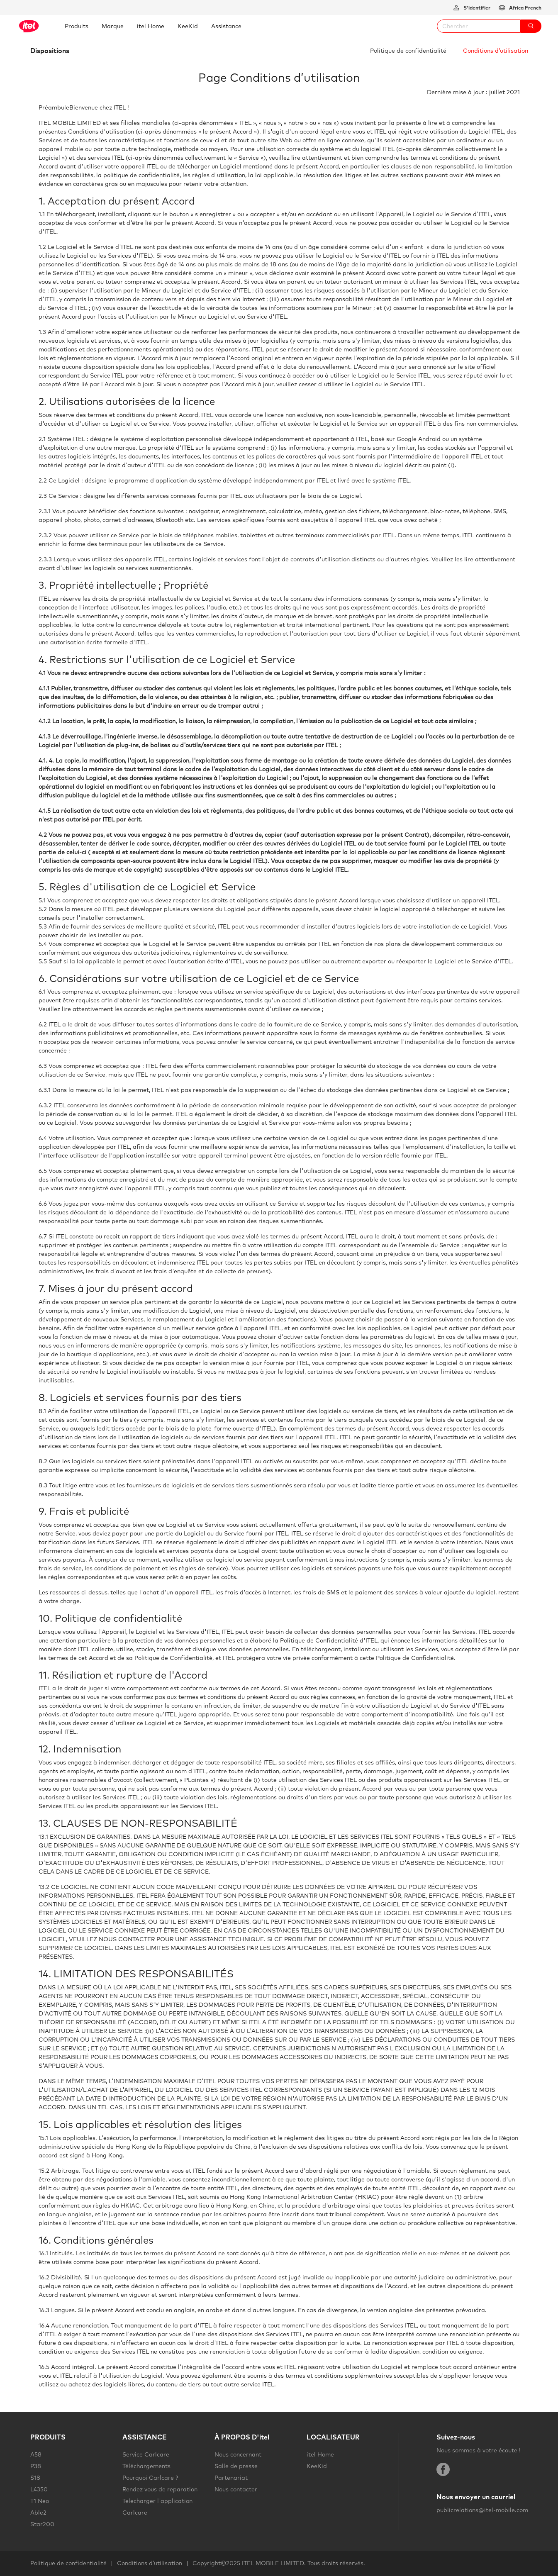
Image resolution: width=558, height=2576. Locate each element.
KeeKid (317, 2466)
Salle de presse (236, 2466)
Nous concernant (237, 2454)
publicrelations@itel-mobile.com (482, 2510)
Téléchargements (146, 2466)
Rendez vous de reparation (159, 2489)
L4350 (39, 2489)
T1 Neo (39, 2501)
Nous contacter (235, 2489)
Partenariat (231, 2477)
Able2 (38, 2512)
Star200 (42, 2524)
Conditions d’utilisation (495, 50)
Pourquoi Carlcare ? (150, 2477)
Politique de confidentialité (408, 50)
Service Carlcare (145, 2454)
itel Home (320, 2454)
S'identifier (476, 8)
